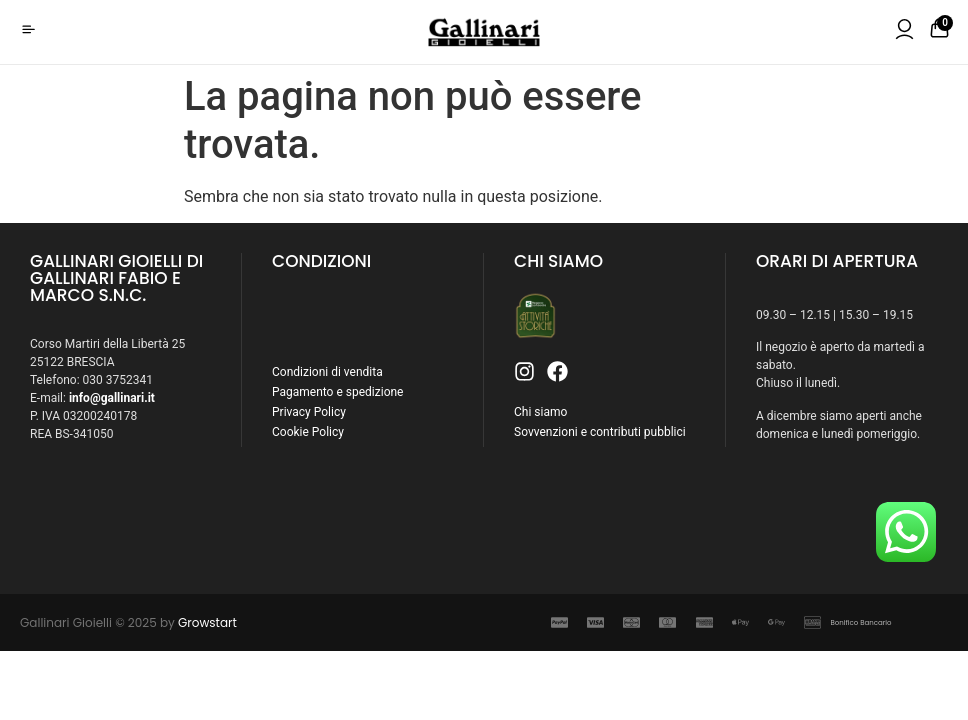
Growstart (207, 622)
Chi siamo (540, 412)
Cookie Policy (308, 432)
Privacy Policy (309, 412)
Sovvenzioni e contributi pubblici (600, 432)
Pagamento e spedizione (337, 392)
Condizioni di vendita (327, 372)
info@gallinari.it (112, 398)
